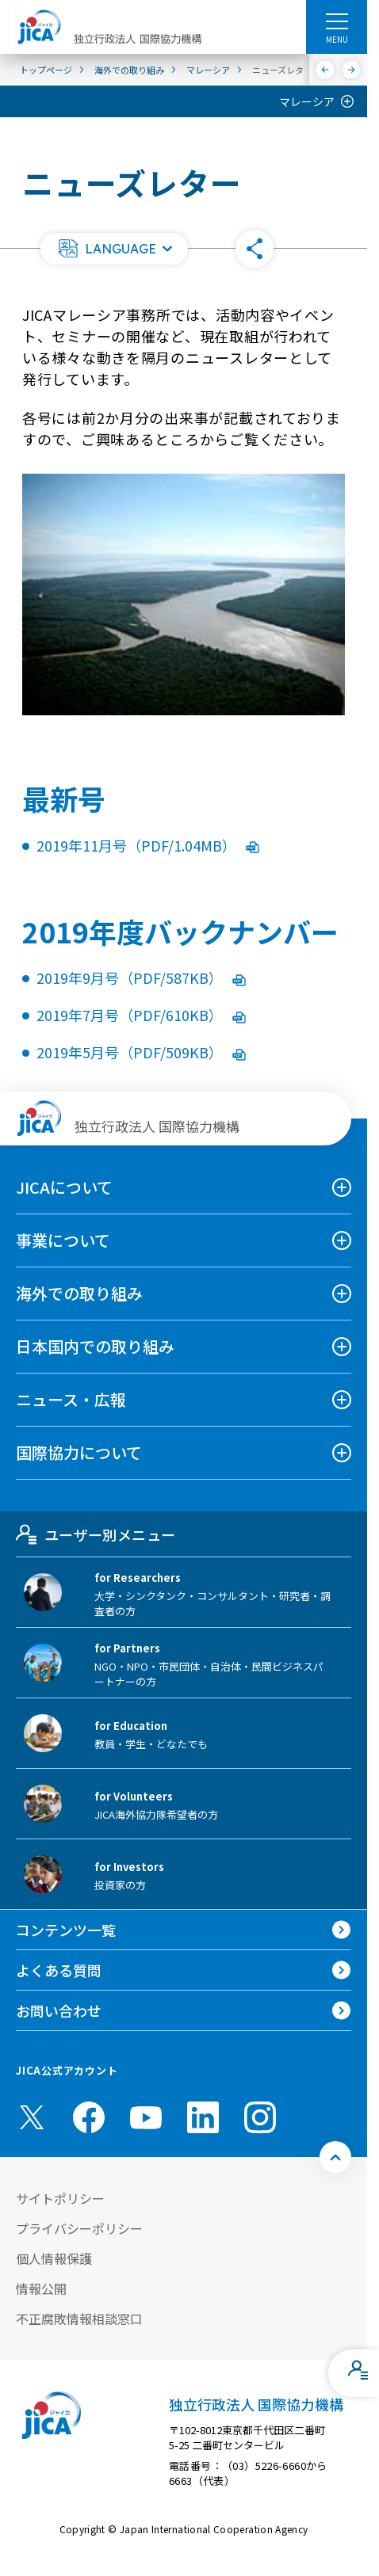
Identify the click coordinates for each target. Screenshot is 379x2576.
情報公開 (41, 2288)
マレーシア (307, 101)
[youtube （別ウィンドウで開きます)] (146, 2117)
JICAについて (64, 1187)
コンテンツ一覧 (66, 1929)
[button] (114, 249)
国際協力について (79, 1452)
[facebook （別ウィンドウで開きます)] (89, 2117)
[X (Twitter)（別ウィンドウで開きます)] (32, 2117)
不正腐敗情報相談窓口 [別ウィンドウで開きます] (79, 2318)
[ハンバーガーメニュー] (337, 20)
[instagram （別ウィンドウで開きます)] (260, 2117)
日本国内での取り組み (95, 1346)
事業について (63, 1240)
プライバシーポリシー (79, 2228)
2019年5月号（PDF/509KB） (141, 1052)
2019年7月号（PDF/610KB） (141, 1014)
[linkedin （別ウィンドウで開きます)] (203, 2117)
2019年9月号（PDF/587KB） (141, 977)
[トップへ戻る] (335, 2157)
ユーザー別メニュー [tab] (95, 1534)
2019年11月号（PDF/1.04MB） (147, 845)
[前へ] (325, 70)
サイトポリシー (60, 2198)
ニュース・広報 (71, 1399)
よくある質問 (58, 1970)
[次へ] (352, 70)
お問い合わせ (58, 2010)
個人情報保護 (54, 2258)
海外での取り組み (79, 1293)
